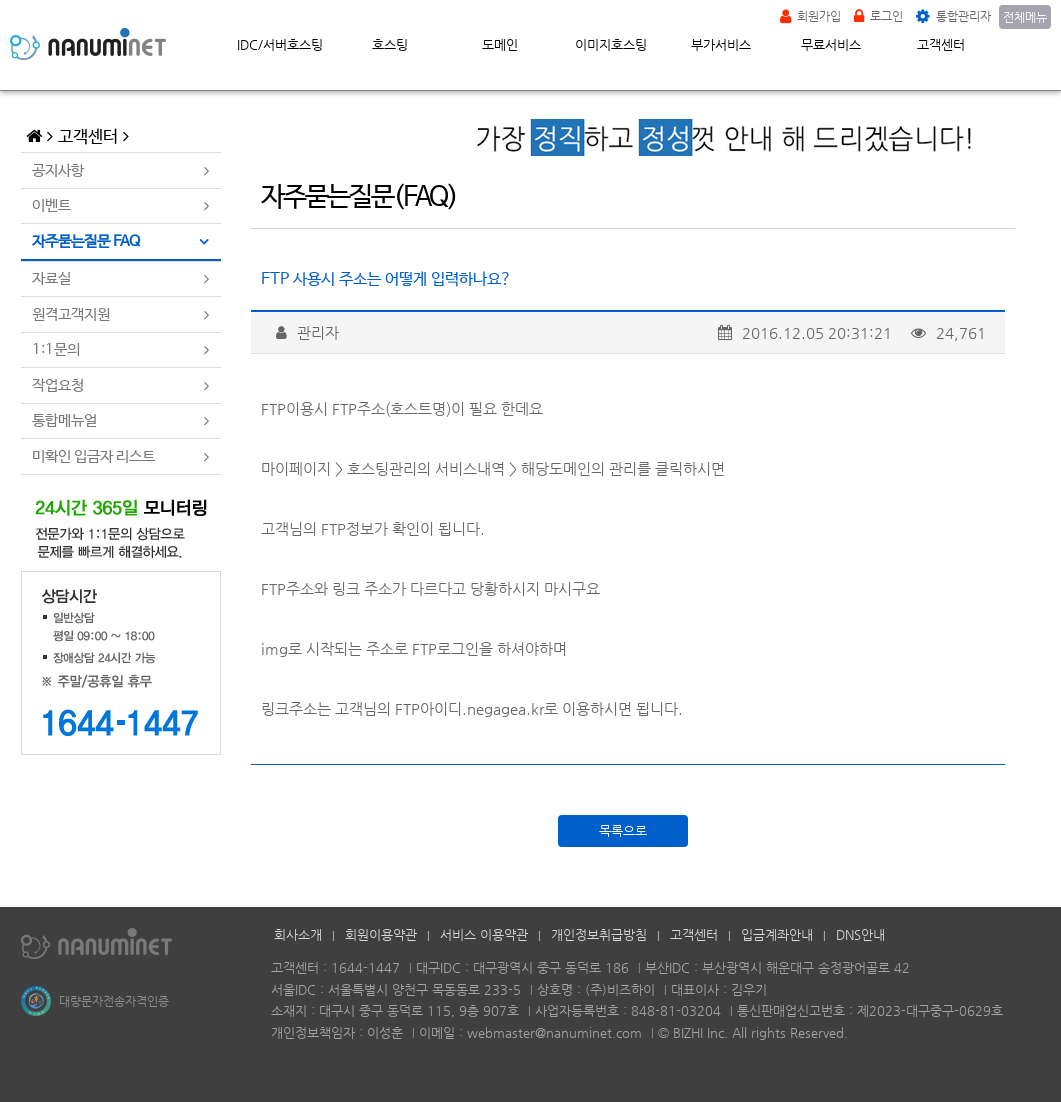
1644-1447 (365, 967)
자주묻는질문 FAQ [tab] (86, 241)
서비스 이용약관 (484, 934)
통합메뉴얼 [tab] (64, 420)
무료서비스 (831, 44)
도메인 (500, 44)
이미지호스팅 (611, 44)
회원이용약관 (381, 934)
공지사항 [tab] (58, 170)
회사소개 (298, 934)
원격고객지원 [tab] (71, 314)
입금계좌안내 (777, 934)
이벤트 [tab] (51, 205)
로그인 (878, 16)
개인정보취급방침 (599, 934)
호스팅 (390, 44)
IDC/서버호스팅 (280, 44)
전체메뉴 (1025, 17)
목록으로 (623, 830)
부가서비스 (721, 44)
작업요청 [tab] (58, 385)
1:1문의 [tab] (56, 349)
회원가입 (810, 16)
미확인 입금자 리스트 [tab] (93, 456)
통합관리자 (953, 16)
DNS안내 (860, 934)
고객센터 (941, 44)
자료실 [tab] (51, 278)
